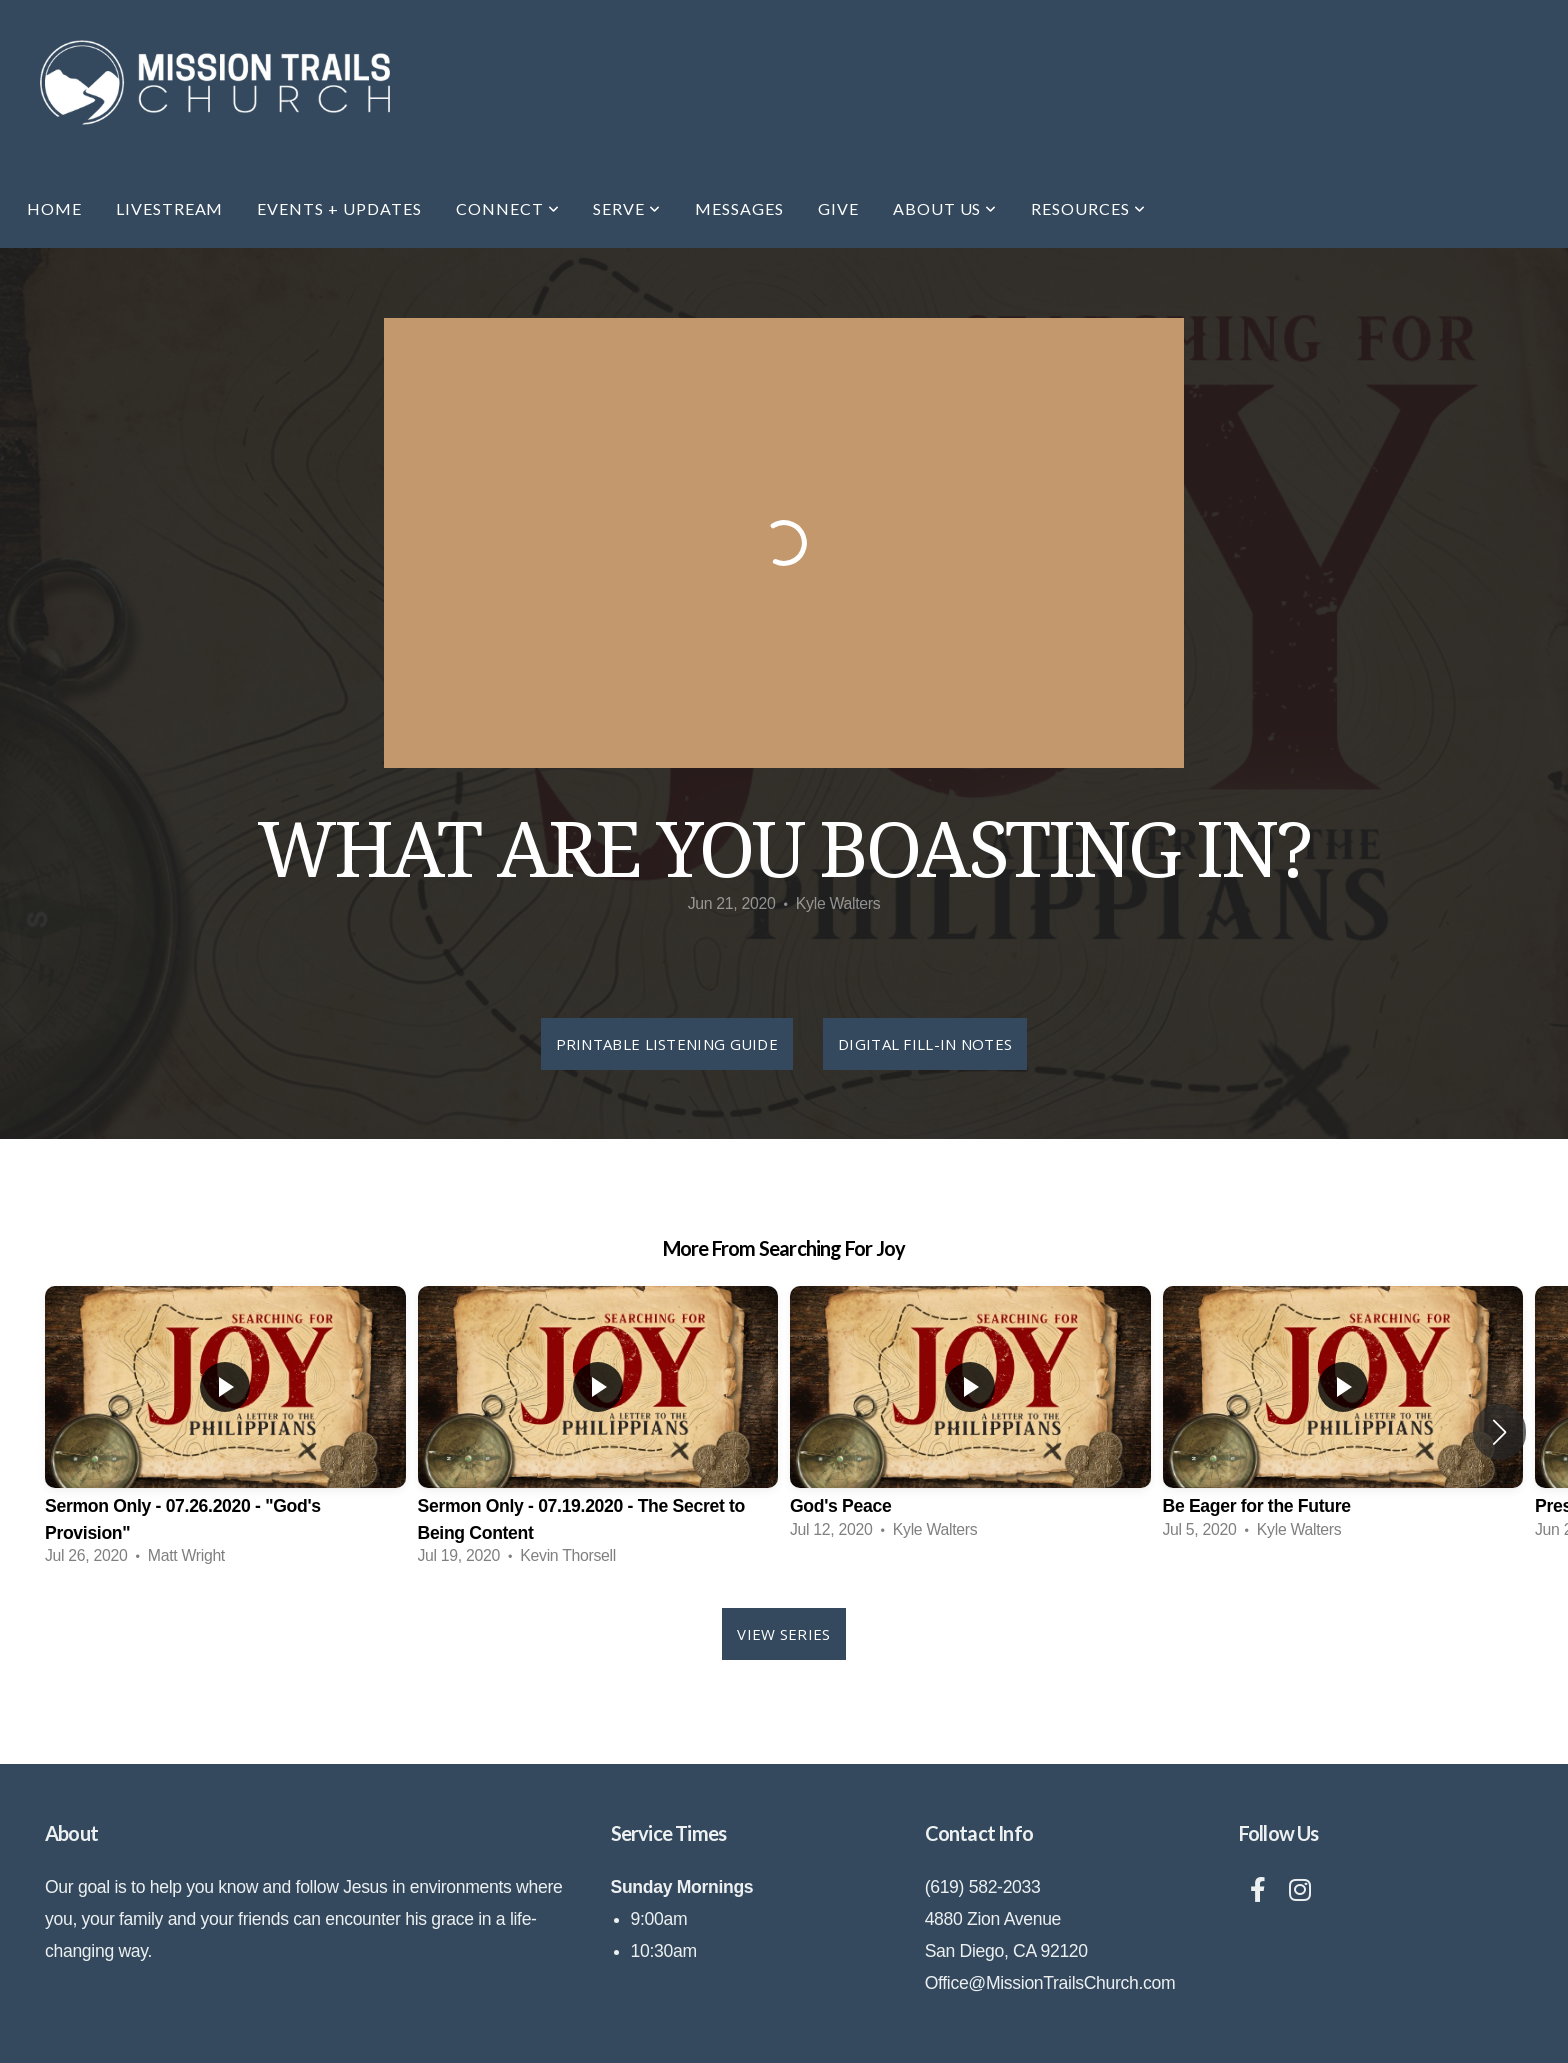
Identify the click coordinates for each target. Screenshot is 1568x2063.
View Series (783, 1634)
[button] (1499, 1432)
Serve (627, 208)
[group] (225, 1432)
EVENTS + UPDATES (339, 208)
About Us (945, 208)
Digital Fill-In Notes (925, 1044)
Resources (1088, 208)
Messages (739, 208)
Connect (508, 208)
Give (838, 208)
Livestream (170, 208)
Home (54, 208)
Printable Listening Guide (667, 1044)
